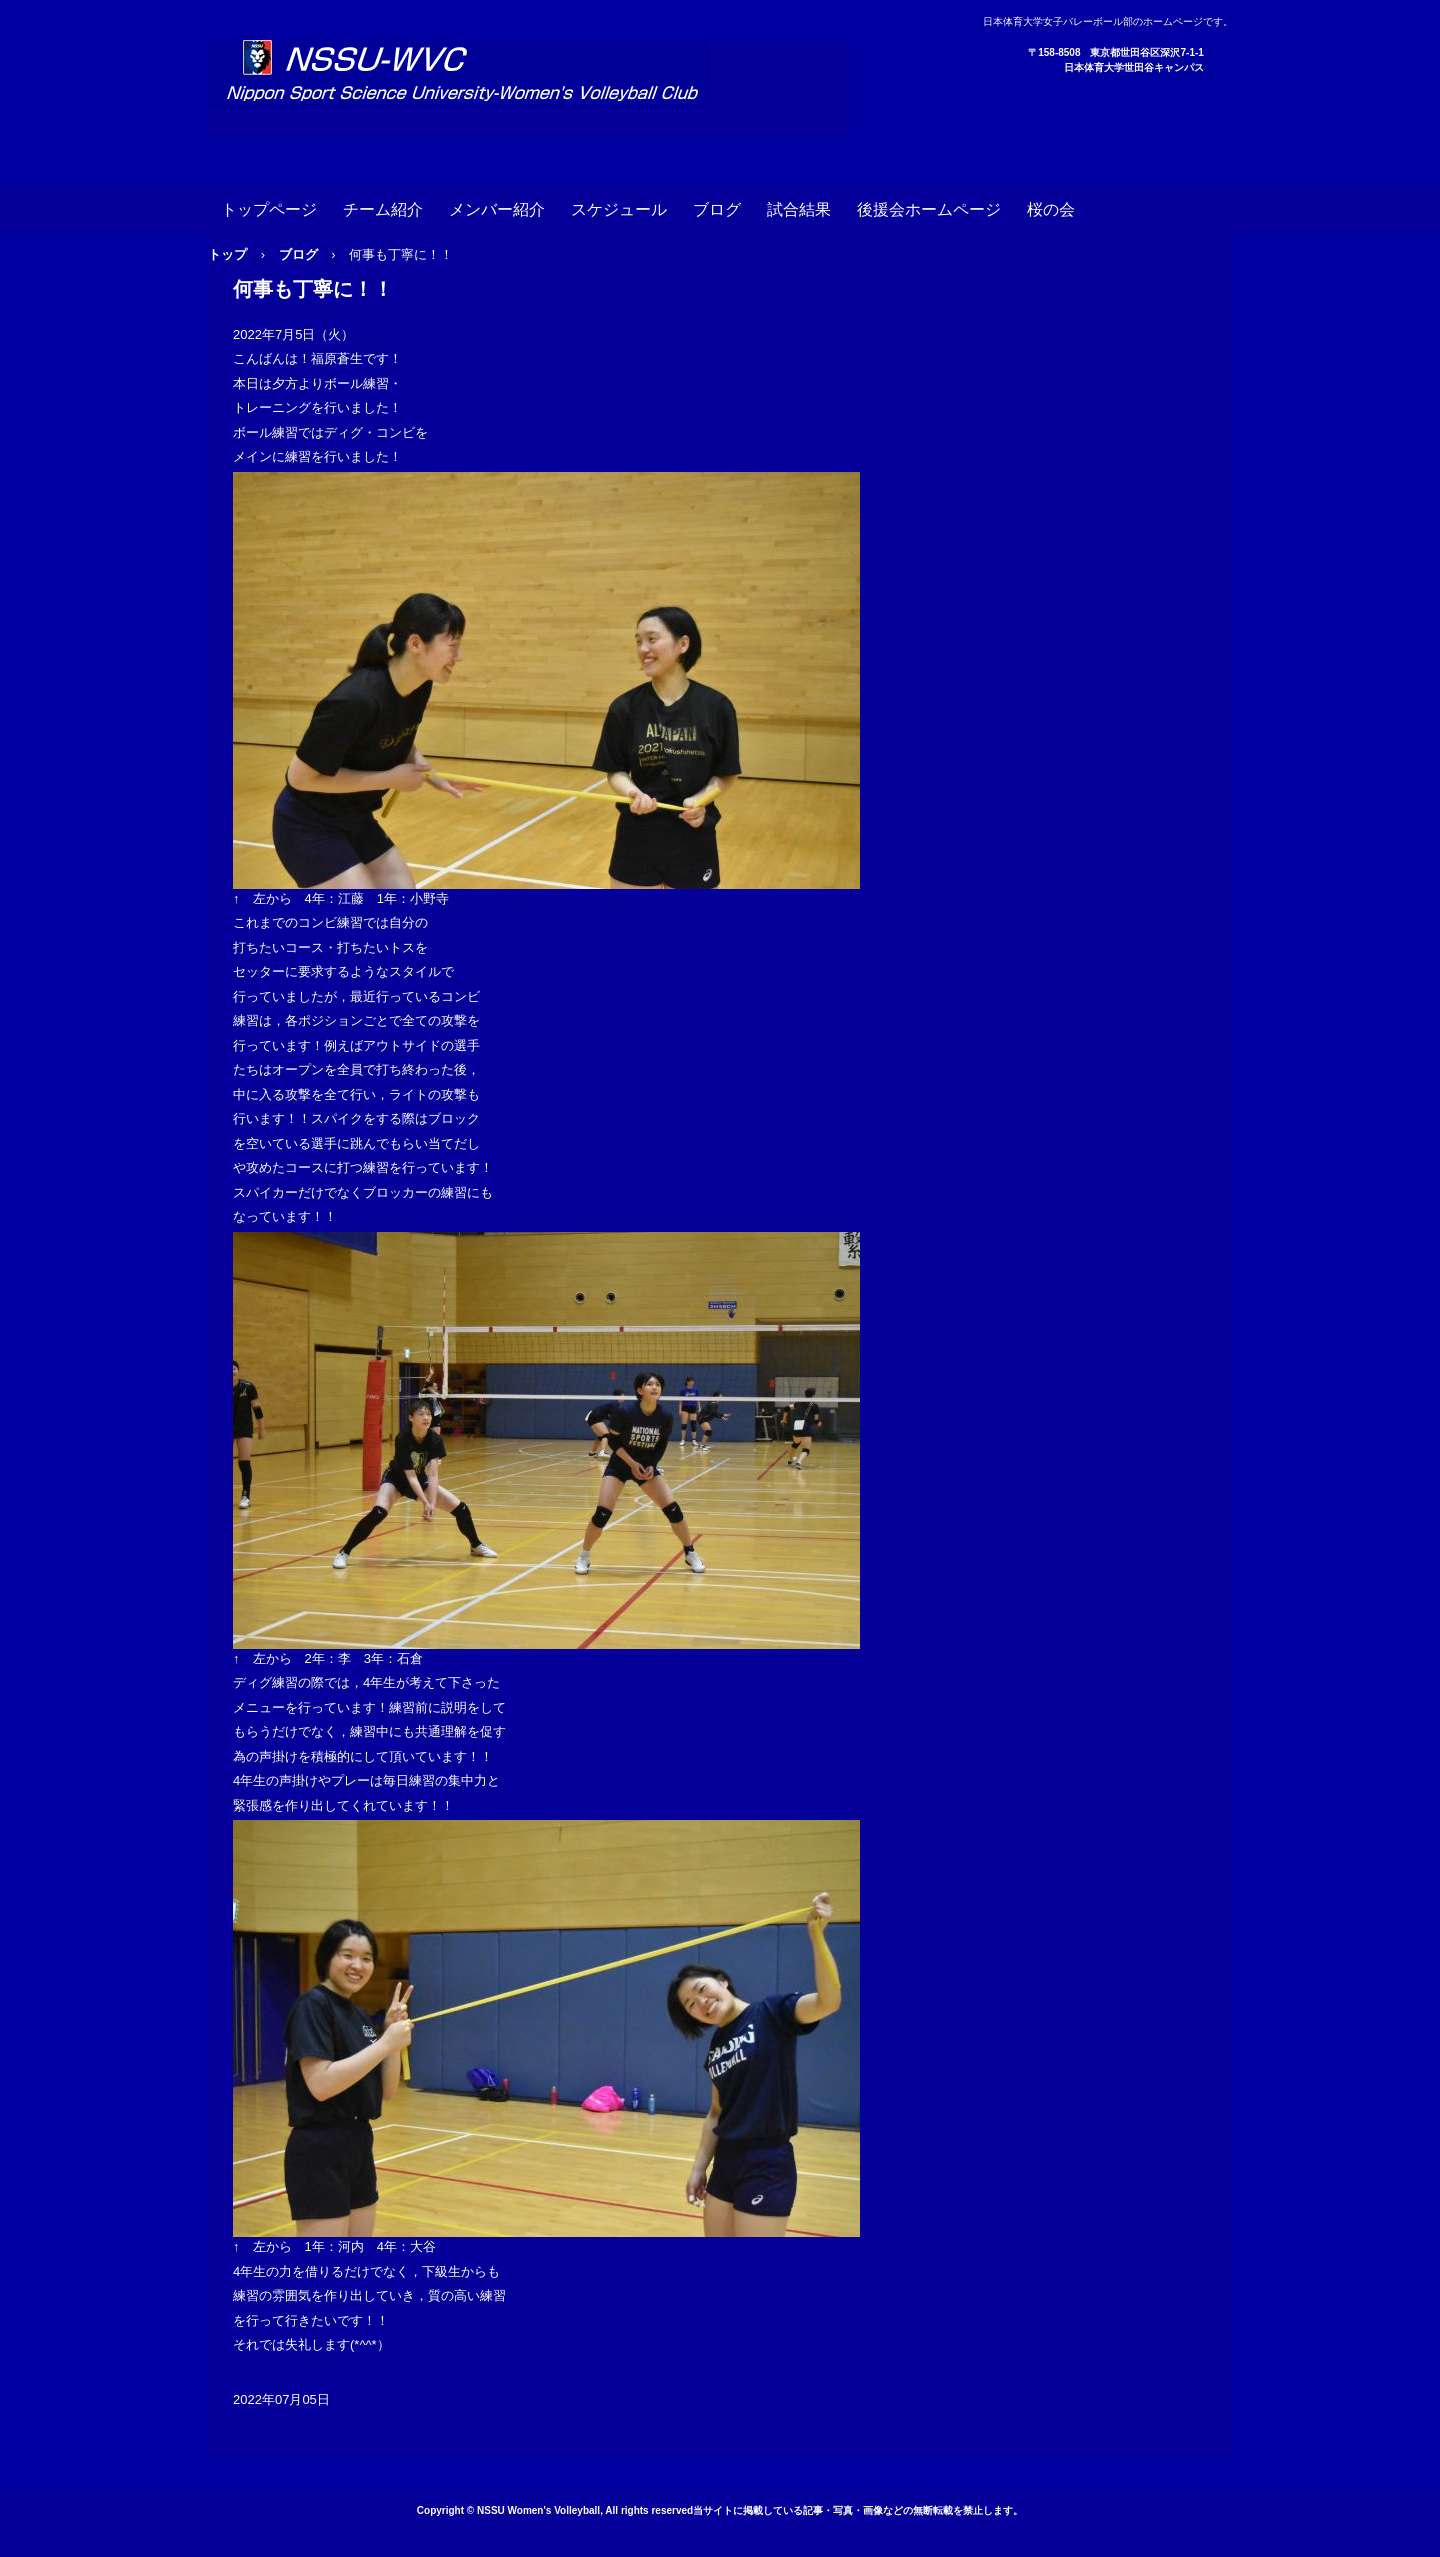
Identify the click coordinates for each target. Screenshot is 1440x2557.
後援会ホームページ (929, 209)
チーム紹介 (383, 209)
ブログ (717, 209)
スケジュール (619, 209)
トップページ (269, 209)
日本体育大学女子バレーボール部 (529, 90)
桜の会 (1051, 209)
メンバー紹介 (497, 209)
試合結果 (799, 209)
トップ (227, 254)
